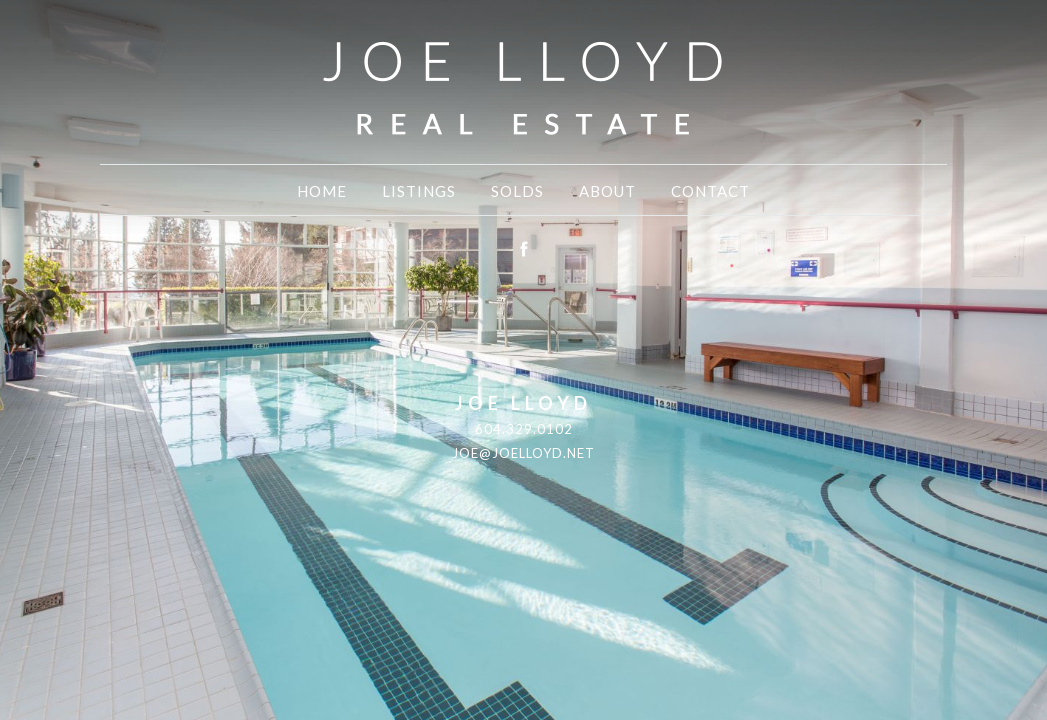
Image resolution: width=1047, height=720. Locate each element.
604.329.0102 (524, 429)
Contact (710, 191)
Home (322, 191)
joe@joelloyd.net (523, 453)
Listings (419, 191)
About (607, 191)
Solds (517, 191)
